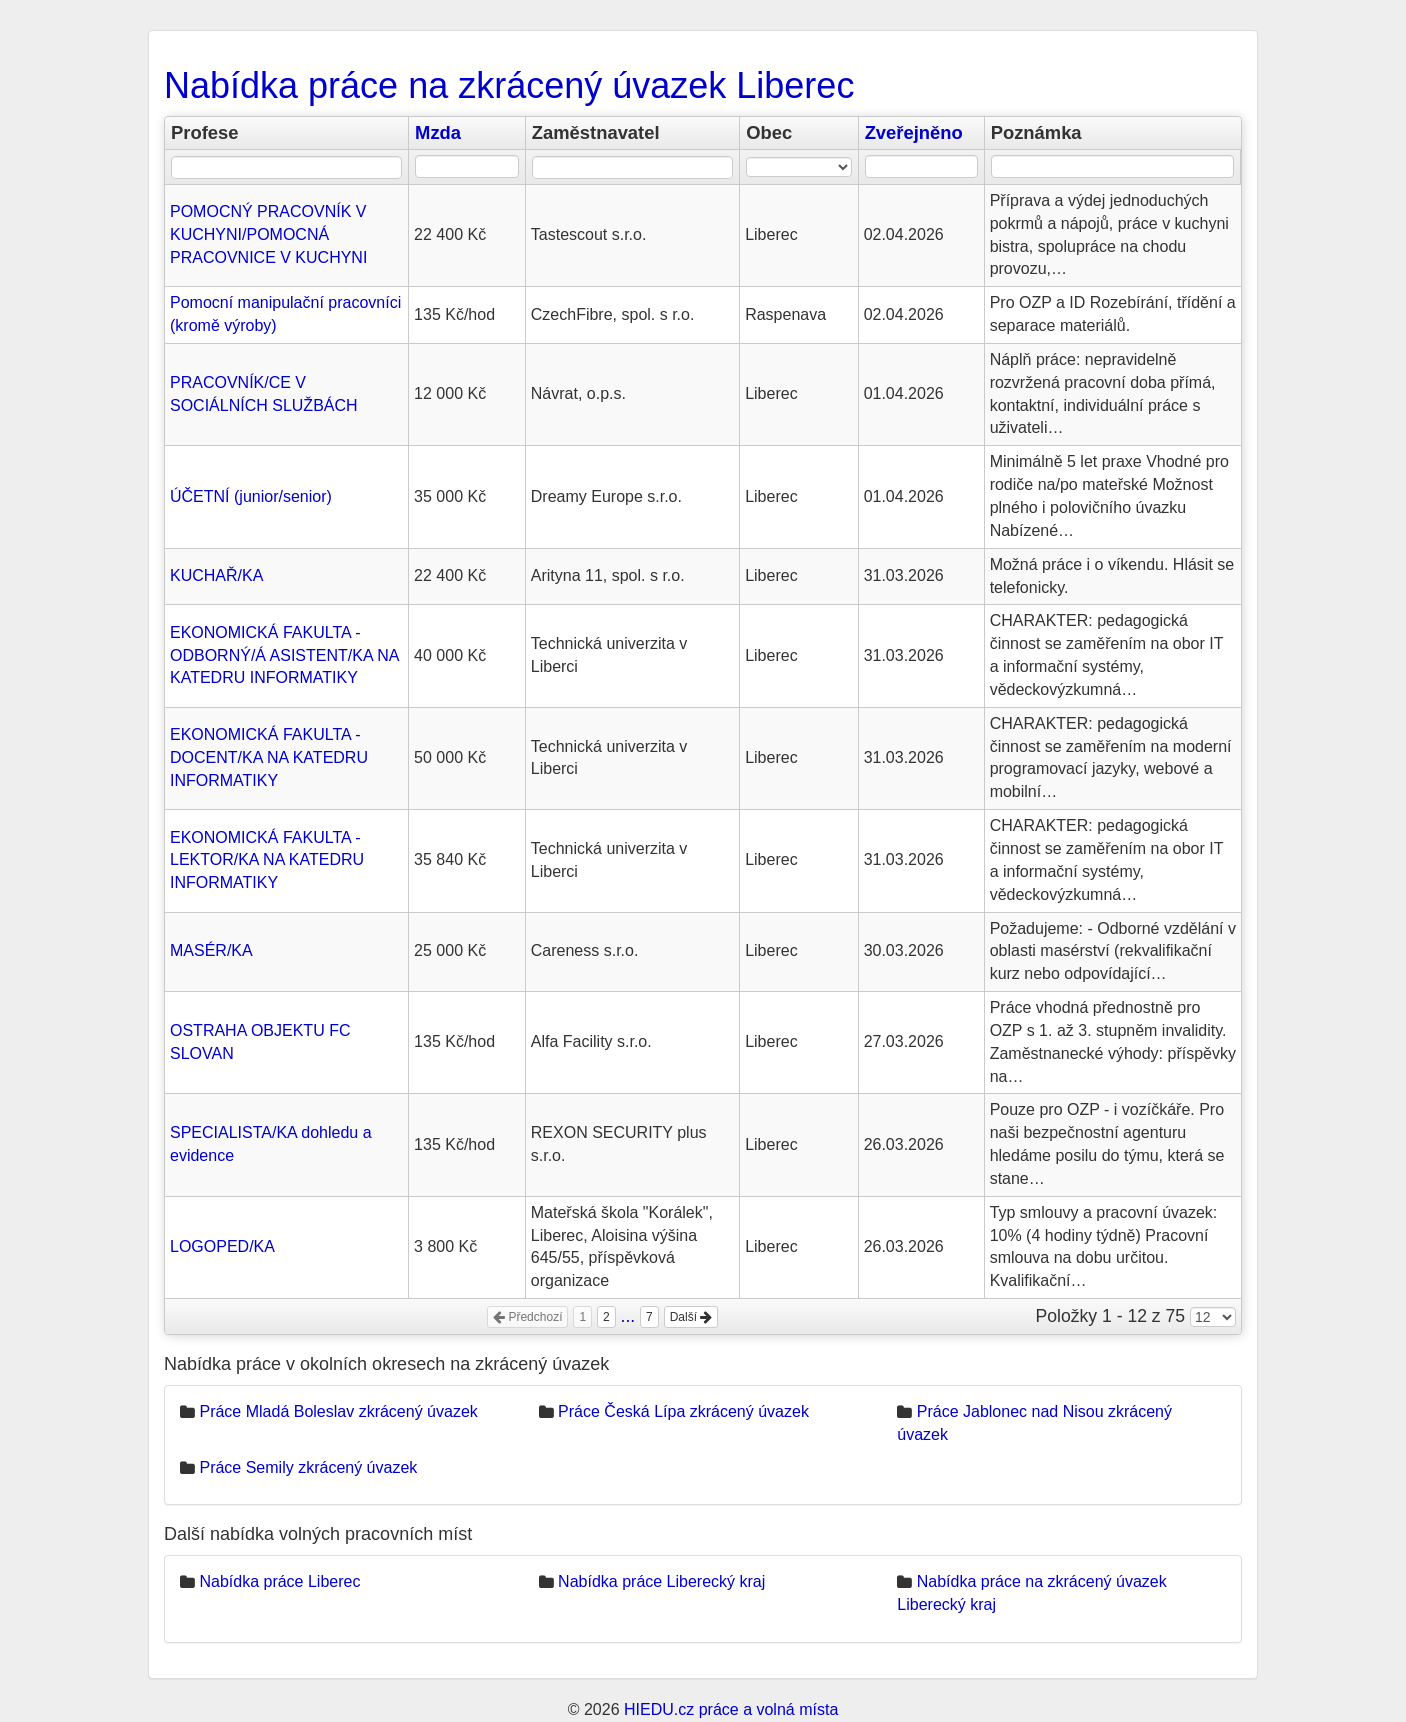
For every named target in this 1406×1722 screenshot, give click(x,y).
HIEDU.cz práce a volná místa (731, 1709)
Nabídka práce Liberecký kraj (661, 1581)
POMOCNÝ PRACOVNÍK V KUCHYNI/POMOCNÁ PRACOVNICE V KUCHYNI (268, 234)
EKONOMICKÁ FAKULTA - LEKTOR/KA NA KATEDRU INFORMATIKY (267, 860)
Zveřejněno (914, 132)
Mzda (438, 132)
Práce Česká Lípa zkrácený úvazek (683, 1411)
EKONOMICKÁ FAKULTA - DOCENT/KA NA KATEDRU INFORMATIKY (269, 757)
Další (691, 1317)
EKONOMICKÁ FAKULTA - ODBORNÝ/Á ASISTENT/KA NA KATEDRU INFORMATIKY (284, 655)
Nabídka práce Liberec (279, 1581)
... (628, 1316)
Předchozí (527, 1317)
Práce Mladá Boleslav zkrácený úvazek (338, 1411)
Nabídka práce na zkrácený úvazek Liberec (509, 85)
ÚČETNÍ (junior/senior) (251, 496)
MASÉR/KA (211, 950)
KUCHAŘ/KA (216, 575)
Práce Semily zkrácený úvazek (308, 1467)
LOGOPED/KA (222, 1246)
